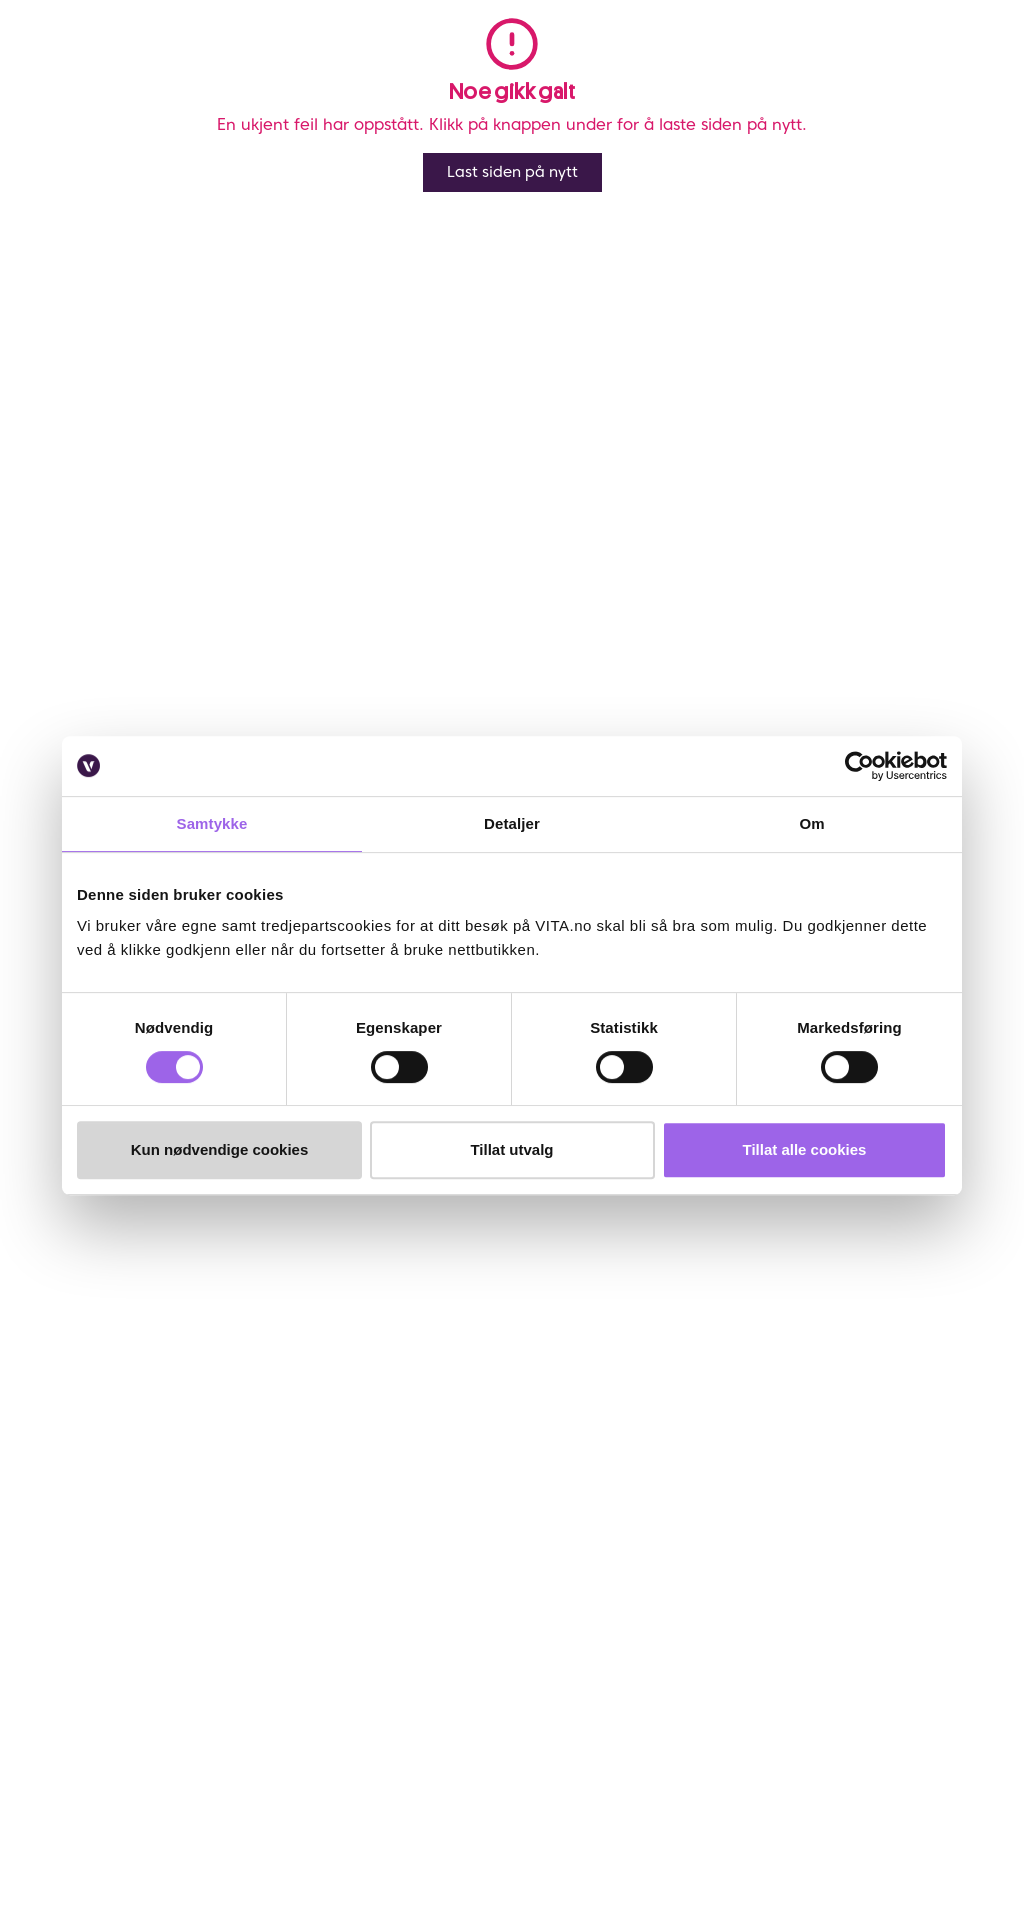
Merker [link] (599, 68)
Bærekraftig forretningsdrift (286, 1439)
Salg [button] (295, 68)
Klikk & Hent (126, 1523)
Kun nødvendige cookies (220, 1149)
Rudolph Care (694, 234)
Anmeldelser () (665, 167)
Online (660, 528)
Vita (60, 132)
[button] (766, 68)
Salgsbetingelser (139, 1550)
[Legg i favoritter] (980, 177)
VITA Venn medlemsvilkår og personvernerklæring (471, 1411)
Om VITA (266, 1374)
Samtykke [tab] (212, 823)
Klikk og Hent (687, 604)
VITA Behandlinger (280, 1580)
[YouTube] (153, 1799)
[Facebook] (104, 1765)
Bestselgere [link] (490, 68)
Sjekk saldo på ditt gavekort (133, 1486)
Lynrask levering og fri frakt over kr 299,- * (779, 551)
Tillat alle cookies (805, 1149)
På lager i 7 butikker (915, 605)
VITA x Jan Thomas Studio (285, 1533)
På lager (955, 529)
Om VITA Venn (427, 1374)
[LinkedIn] (104, 1799)
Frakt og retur (131, 1448)
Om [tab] (811, 823)
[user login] (865, 68)
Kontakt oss (124, 1374)
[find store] (827, 68)
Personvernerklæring (447, 1448)
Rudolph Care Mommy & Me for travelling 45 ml (384, 132)
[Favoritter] (904, 68)
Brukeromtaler (133, 1578)
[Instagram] (153, 1765)
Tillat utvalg (511, 1149)
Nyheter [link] (376, 68)
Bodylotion (199, 132)
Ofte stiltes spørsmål (122, 1411)
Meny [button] (224, 68)
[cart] (981, 68)
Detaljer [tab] (512, 823)
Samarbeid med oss (273, 1486)
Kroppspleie (120, 132)
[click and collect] (942, 68)
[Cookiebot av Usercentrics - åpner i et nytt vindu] (859, 766)
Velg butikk (678, 628)
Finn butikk (273, 1401)
